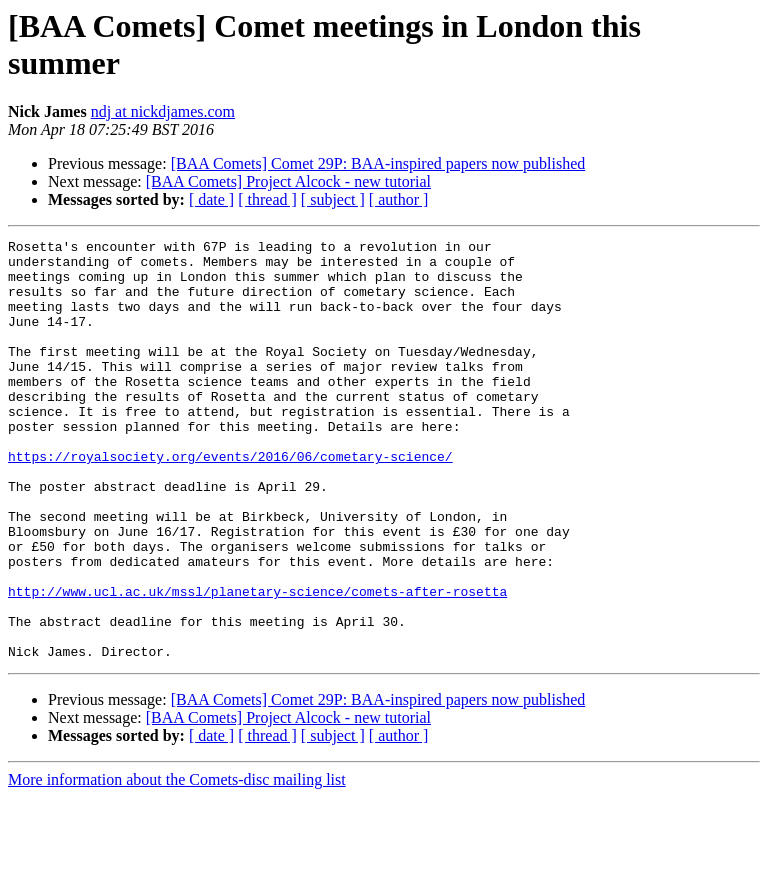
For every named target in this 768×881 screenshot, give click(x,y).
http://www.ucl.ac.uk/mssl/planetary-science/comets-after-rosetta (257, 663)
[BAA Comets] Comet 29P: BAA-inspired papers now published (378, 163)
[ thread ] (267, 199)
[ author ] (399, 199)
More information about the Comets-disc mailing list (177, 863)
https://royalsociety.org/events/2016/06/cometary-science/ (230, 501)
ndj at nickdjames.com (163, 111)
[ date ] (211, 199)
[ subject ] (333, 199)
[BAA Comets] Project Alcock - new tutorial (288, 181)
